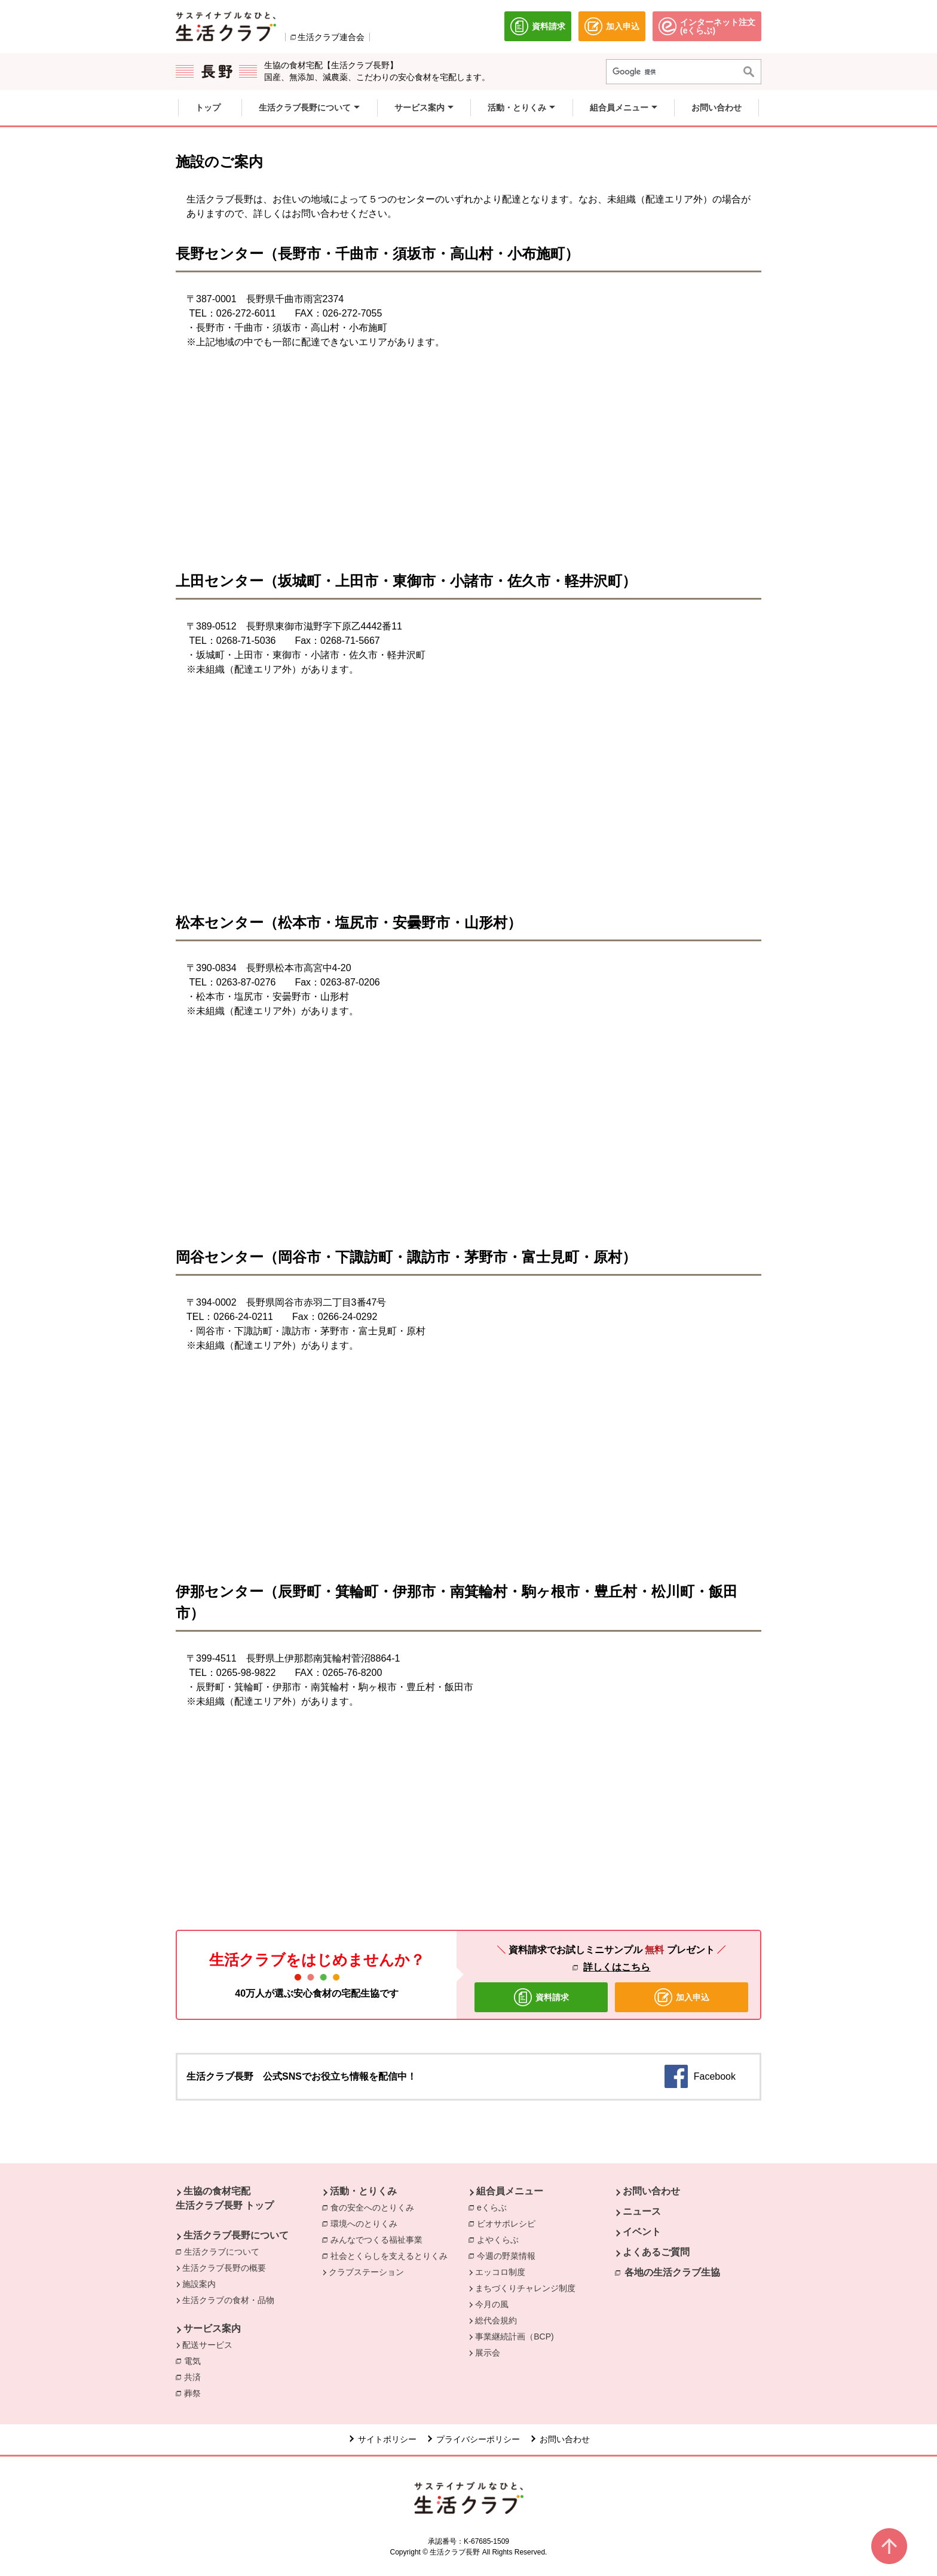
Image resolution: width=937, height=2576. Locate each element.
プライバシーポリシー (478, 2439)
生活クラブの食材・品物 (228, 2300)
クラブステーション (366, 2272)
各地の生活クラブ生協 (672, 2272)
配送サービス (207, 2345)
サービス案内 (212, 2328)
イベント (642, 2232)
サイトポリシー (387, 2439)
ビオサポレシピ (509, 2223)
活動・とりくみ (363, 2191)
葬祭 (195, 2392)
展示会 (487, 2352)
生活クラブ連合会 (331, 37)
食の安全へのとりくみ (375, 2207)
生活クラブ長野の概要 (224, 2268)
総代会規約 (496, 2320)
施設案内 (199, 2284)
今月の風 (492, 2304)
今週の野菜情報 (509, 2255)
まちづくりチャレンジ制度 (525, 2288)
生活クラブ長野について (236, 2235)
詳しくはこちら (616, 1967)
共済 (195, 2376)
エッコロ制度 (500, 2272)
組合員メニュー (509, 2191)
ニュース (642, 2211)
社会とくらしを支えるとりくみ (392, 2255)
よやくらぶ (501, 2239)
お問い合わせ (651, 2191)
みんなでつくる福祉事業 (379, 2239)
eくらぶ (495, 2207)
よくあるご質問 (656, 2252)
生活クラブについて (224, 2251)
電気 (195, 2360)
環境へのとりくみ (366, 2223)
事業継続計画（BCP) (514, 2336)
